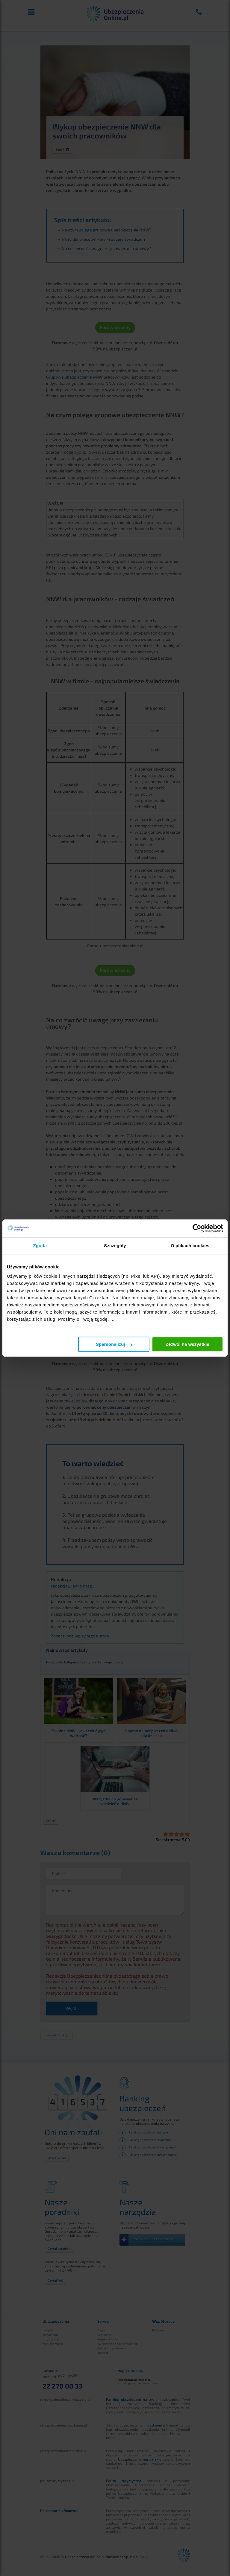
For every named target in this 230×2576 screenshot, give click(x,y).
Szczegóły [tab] (115, 1245)
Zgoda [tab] (40, 1245)
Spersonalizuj (114, 1344)
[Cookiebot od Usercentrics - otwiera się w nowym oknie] (197, 1228)
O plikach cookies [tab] (190, 1245)
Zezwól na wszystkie (187, 1344)
